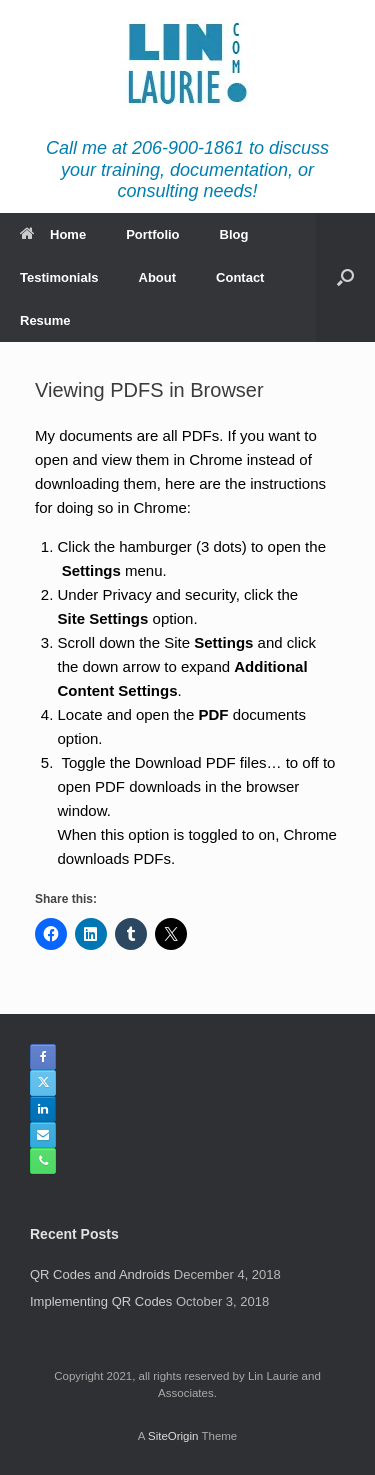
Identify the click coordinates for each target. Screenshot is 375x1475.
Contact (240, 277)
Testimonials (59, 277)
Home (53, 234)
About (158, 277)
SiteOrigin (173, 1436)
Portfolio (152, 234)
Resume (45, 320)
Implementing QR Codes (101, 1301)
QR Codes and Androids (100, 1274)
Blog (234, 234)
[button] (345, 277)
